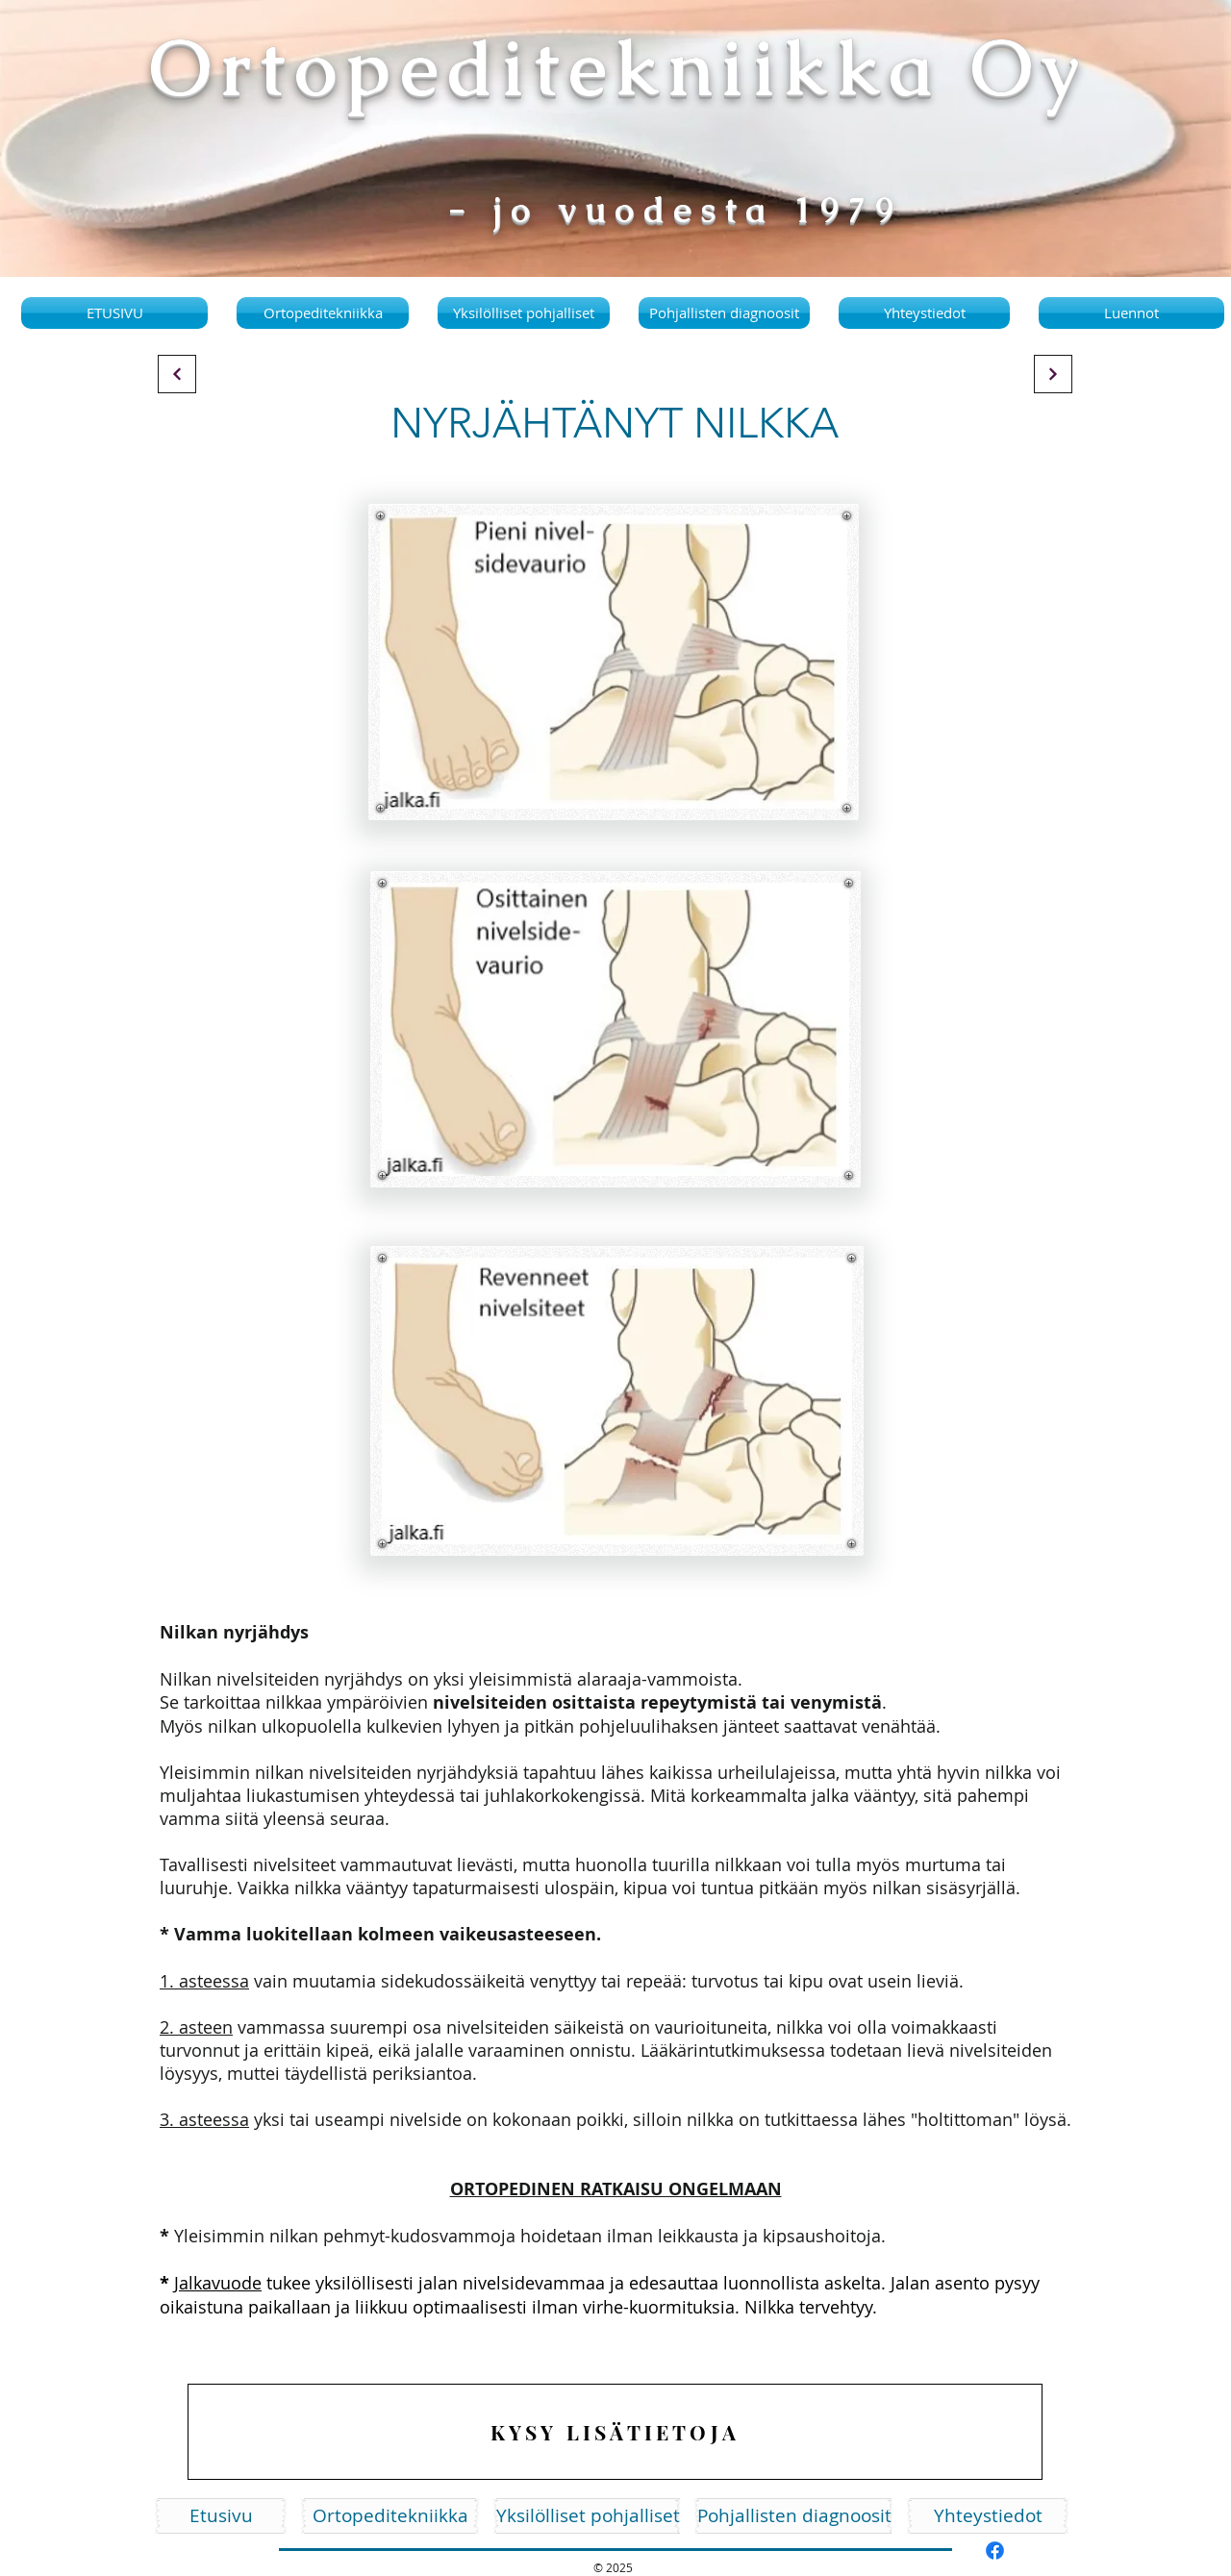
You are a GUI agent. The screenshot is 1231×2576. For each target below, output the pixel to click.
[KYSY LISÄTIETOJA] (615, 2432)
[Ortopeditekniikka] (390, 2516)
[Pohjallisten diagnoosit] (794, 2516)
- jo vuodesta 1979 (675, 210)
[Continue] (177, 374)
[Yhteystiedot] (988, 2516)
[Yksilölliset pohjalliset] (588, 2516)
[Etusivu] (221, 2516)
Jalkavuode (218, 2282)
